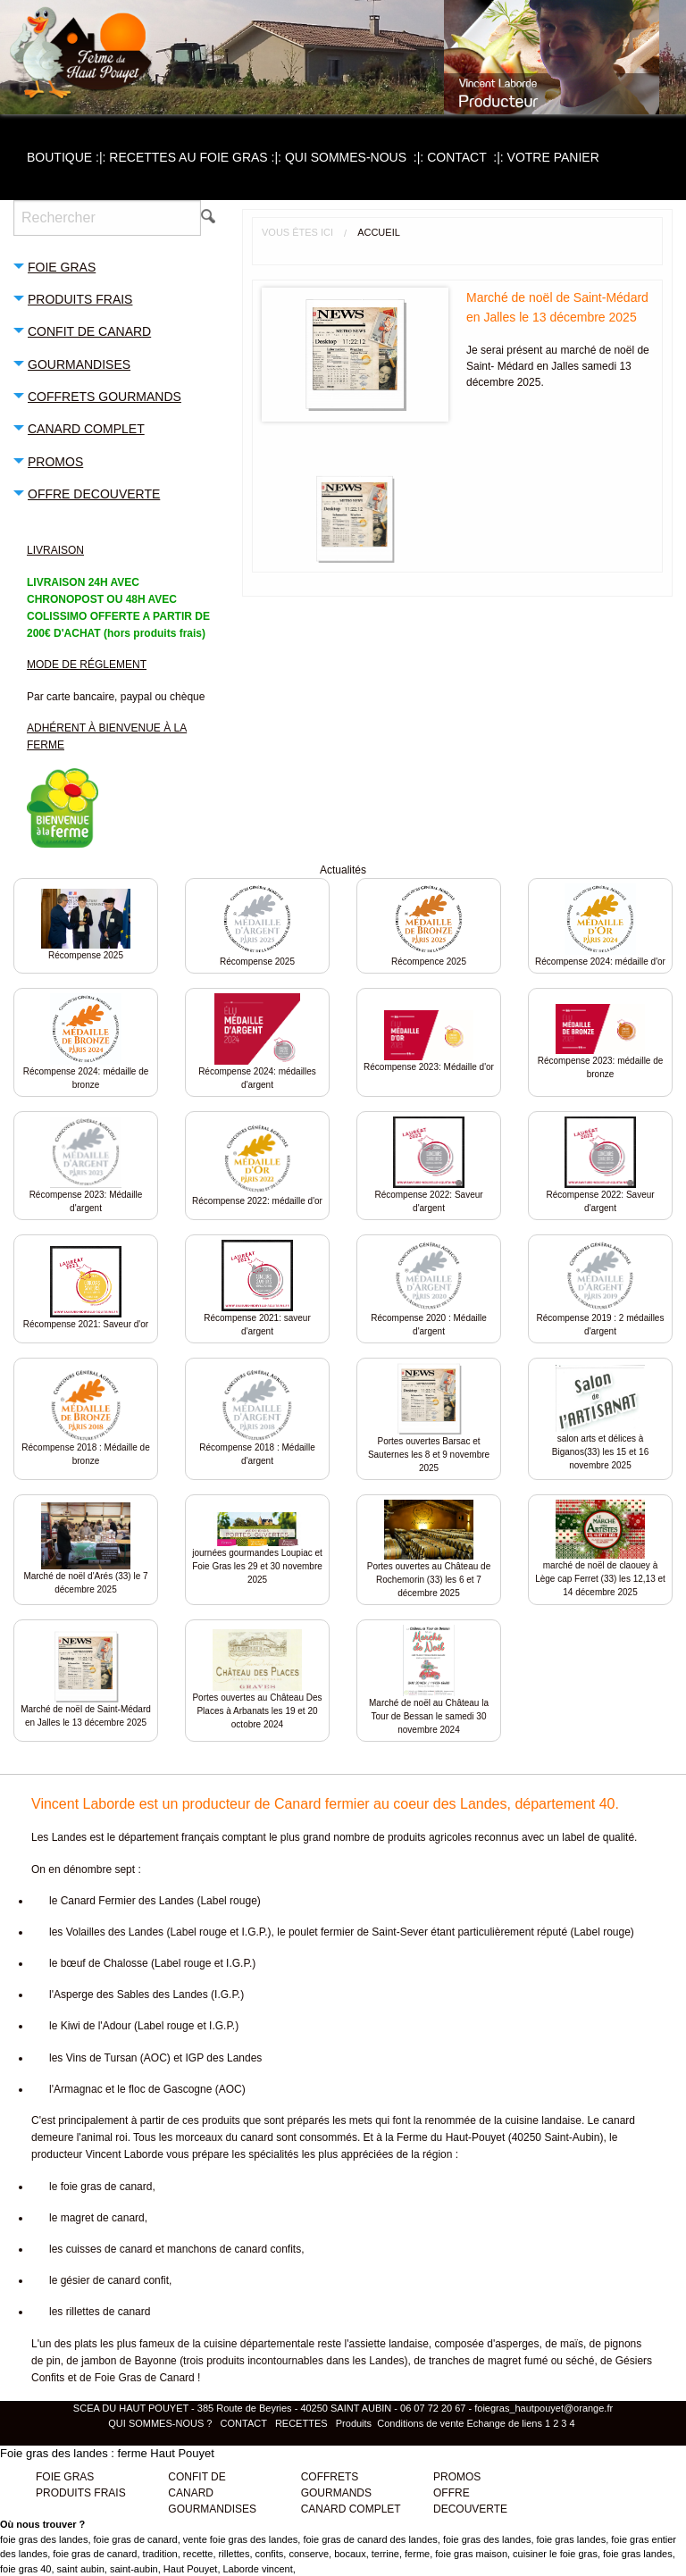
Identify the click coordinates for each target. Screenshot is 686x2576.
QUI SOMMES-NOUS (356, 157)
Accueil (378, 232)
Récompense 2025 (85, 955)
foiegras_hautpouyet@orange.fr (543, 2408)
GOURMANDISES (212, 2509)
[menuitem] (68, 157)
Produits (353, 2423)
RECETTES (301, 2423)
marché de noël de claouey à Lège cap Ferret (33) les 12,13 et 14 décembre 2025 (600, 1578)
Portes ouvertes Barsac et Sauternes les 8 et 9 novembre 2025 (428, 1454)
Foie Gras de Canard (145, 2377)
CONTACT (466, 157)
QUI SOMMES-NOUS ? (161, 2423)
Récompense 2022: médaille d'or (257, 1201)
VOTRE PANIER (553, 157)
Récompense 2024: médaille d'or (600, 961)
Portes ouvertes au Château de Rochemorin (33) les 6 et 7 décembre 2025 (428, 1579)
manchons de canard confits (234, 2249)
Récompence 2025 (428, 961)
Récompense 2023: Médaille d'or (429, 1067)
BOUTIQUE (68, 157)
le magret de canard (97, 2218)
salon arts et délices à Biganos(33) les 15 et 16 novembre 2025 (600, 1452)
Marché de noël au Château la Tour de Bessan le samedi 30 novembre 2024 (429, 1716)
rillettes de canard (108, 2311)
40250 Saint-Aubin (556, 2137)
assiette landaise (388, 2344)
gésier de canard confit (115, 2280)
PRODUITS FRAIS (81, 2493)
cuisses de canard (109, 2249)
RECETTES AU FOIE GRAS (197, 157)
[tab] (114, 266)
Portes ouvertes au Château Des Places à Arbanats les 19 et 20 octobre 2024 (257, 1711)
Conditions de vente (420, 2423)
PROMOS (457, 2477)
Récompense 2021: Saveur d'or (85, 1324)
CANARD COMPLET (351, 2509)
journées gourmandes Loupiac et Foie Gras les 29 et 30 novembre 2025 (257, 1566)
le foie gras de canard (100, 2186)
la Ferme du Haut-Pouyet (445, 2137)
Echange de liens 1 (509, 2423)
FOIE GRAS (65, 2477)
